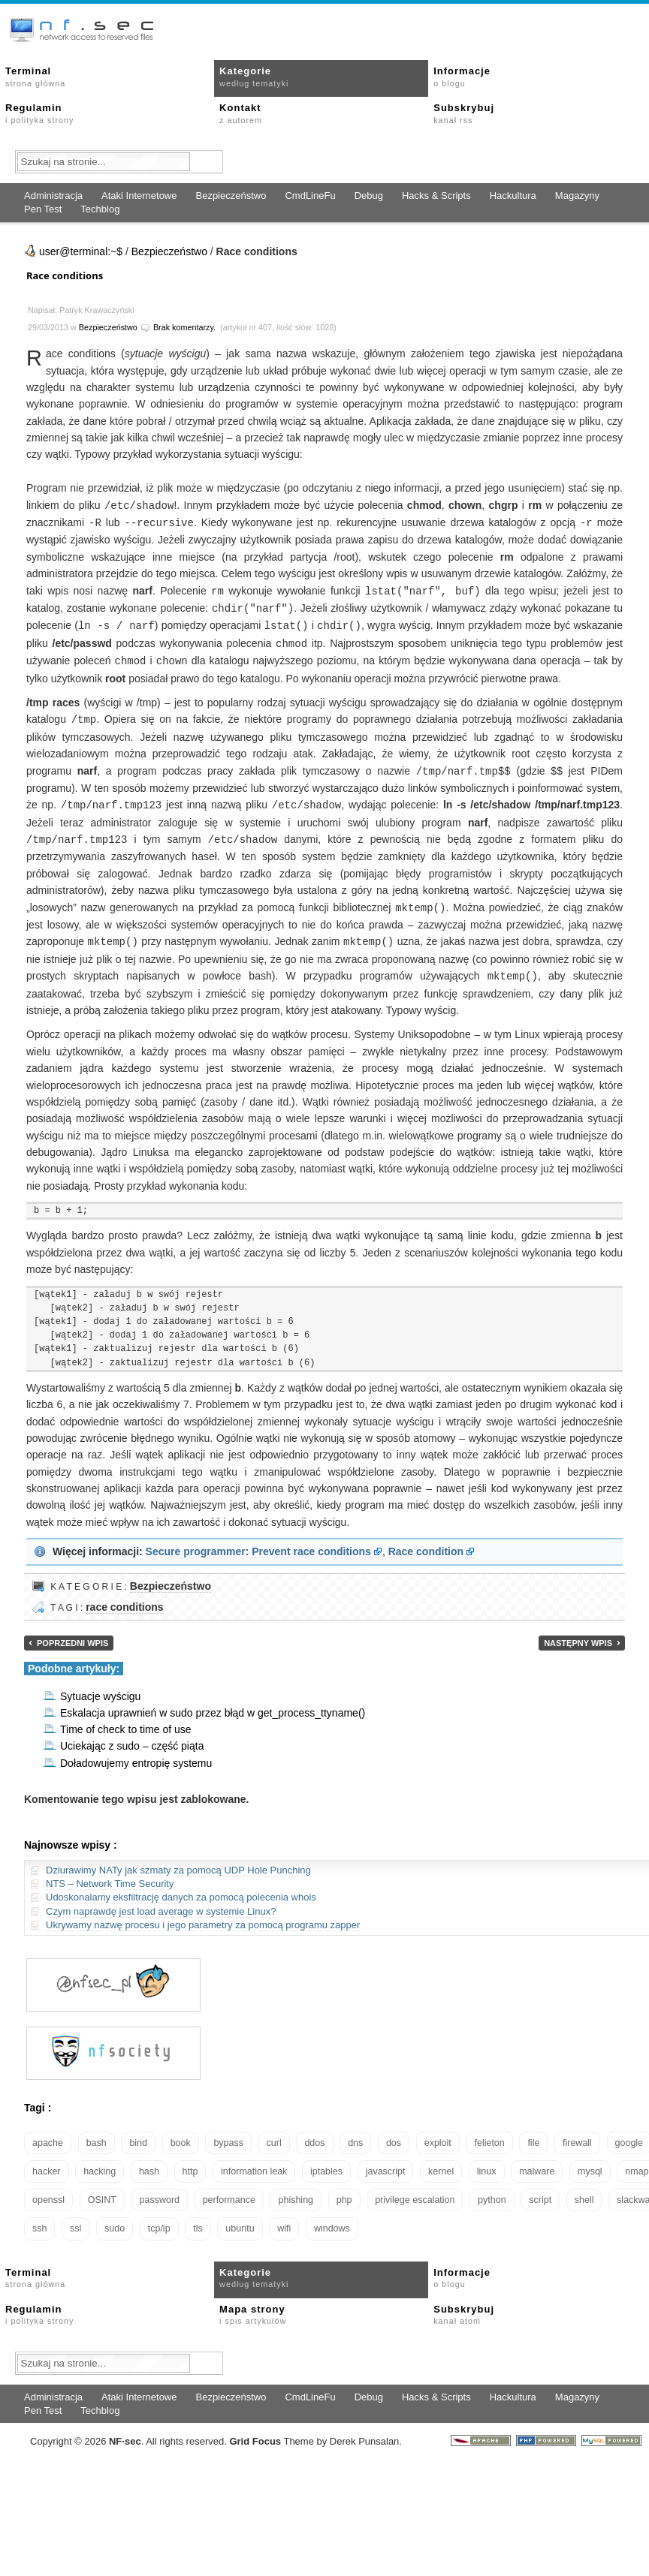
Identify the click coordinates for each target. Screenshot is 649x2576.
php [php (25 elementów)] (344, 2189)
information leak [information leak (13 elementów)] (254, 2161)
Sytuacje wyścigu (100, 1686)
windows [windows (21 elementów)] (332, 2218)
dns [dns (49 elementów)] (355, 2132)
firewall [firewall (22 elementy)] (577, 2132)
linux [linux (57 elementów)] (487, 2161)
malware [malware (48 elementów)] (536, 2161)
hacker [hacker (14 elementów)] (46, 2161)
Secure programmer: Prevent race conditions (258, 1541)
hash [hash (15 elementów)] (149, 2161)
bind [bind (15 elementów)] (138, 2132)
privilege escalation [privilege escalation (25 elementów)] (414, 2189)
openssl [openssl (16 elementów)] (48, 2189)
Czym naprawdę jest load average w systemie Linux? (161, 1900)
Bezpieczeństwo (230, 195)
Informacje (462, 76)
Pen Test (43, 209)
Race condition (425, 1541)
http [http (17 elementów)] (190, 2161)
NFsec (125, 2430)
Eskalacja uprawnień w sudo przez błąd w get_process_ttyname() (212, 1702)
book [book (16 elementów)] (181, 2132)
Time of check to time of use (126, 1719)
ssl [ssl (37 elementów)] (75, 2218)
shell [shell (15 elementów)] (584, 2189)
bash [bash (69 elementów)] (96, 2132)
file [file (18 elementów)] (533, 2132)
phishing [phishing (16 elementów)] (295, 2189)
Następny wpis (578, 1632)
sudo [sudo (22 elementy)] (114, 2218)
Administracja (53, 195)
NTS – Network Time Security (110, 1873)
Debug (369, 195)
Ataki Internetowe (139, 195)
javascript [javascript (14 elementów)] (386, 2161)
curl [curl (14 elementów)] (274, 2132)
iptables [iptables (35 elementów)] (326, 2161)
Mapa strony (252, 2304)
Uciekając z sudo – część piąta (132, 1735)
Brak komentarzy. (184, 327)
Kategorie (253, 76)
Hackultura (513, 195)
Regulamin (39, 113)
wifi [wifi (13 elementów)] (284, 2218)
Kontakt (240, 113)
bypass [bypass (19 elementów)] (228, 2132)
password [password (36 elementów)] (160, 2189)
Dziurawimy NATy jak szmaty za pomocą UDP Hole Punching (178, 1859)
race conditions (124, 1596)
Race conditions (64, 275)
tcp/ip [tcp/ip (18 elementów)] (159, 2218)
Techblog (99, 209)
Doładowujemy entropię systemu (136, 1753)
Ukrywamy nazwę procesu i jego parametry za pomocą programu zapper (203, 1914)
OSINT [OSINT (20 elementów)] (102, 2189)
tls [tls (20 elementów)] (198, 2218)
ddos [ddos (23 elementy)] (314, 2132)
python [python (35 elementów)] (492, 2189)
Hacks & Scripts (436, 195)
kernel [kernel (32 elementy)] (441, 2161)
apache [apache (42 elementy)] (47, 2132)
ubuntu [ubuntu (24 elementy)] (239, 2218)
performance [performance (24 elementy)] (229, 2189)
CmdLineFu (310, 195)
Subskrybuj (463, 113)
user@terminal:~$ (80, 251)
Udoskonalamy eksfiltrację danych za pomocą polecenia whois (181, 1886)
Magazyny (577, 195)
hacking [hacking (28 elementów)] (99, 2161)
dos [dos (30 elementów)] (393, 2132)
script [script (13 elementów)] (540, 2189)
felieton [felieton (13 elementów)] (489, 2132)
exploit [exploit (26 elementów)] (437, 2132)
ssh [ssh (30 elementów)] (39, 2218)
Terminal (35, 76)
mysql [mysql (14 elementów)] (590, 2161)
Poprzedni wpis (72, 1632)
